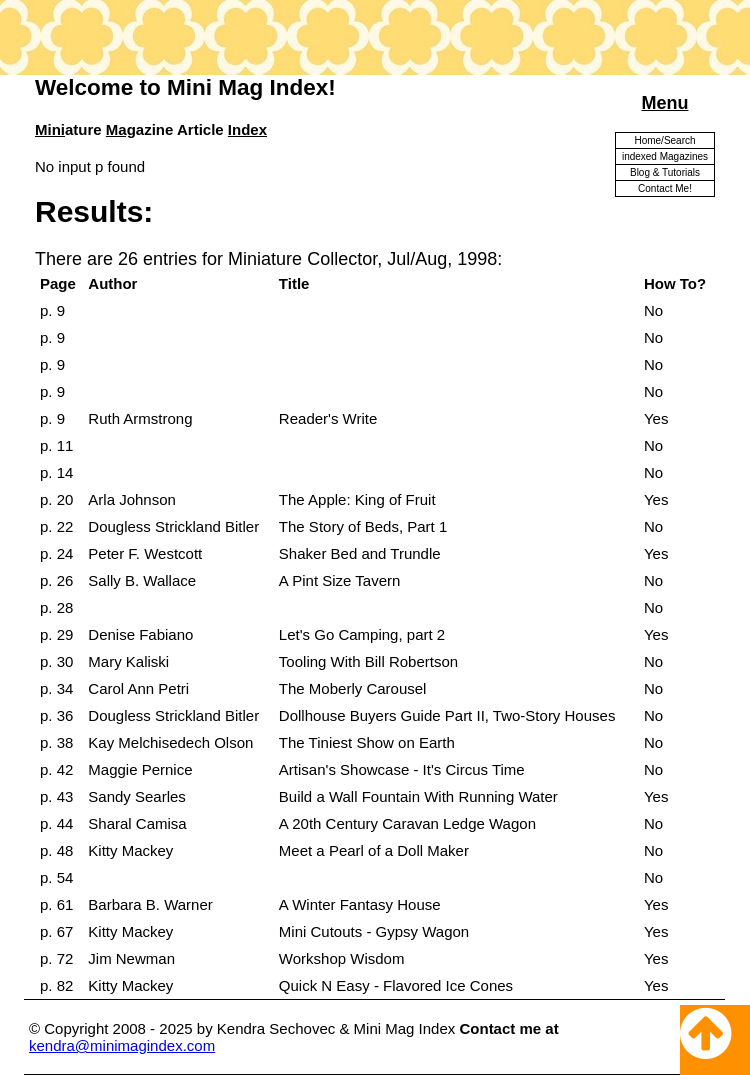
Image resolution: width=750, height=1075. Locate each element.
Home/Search (664, 140)
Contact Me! (665, 188)
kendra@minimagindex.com (122, 1045)
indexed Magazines (665, 156)
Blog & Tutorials (665, 172)
